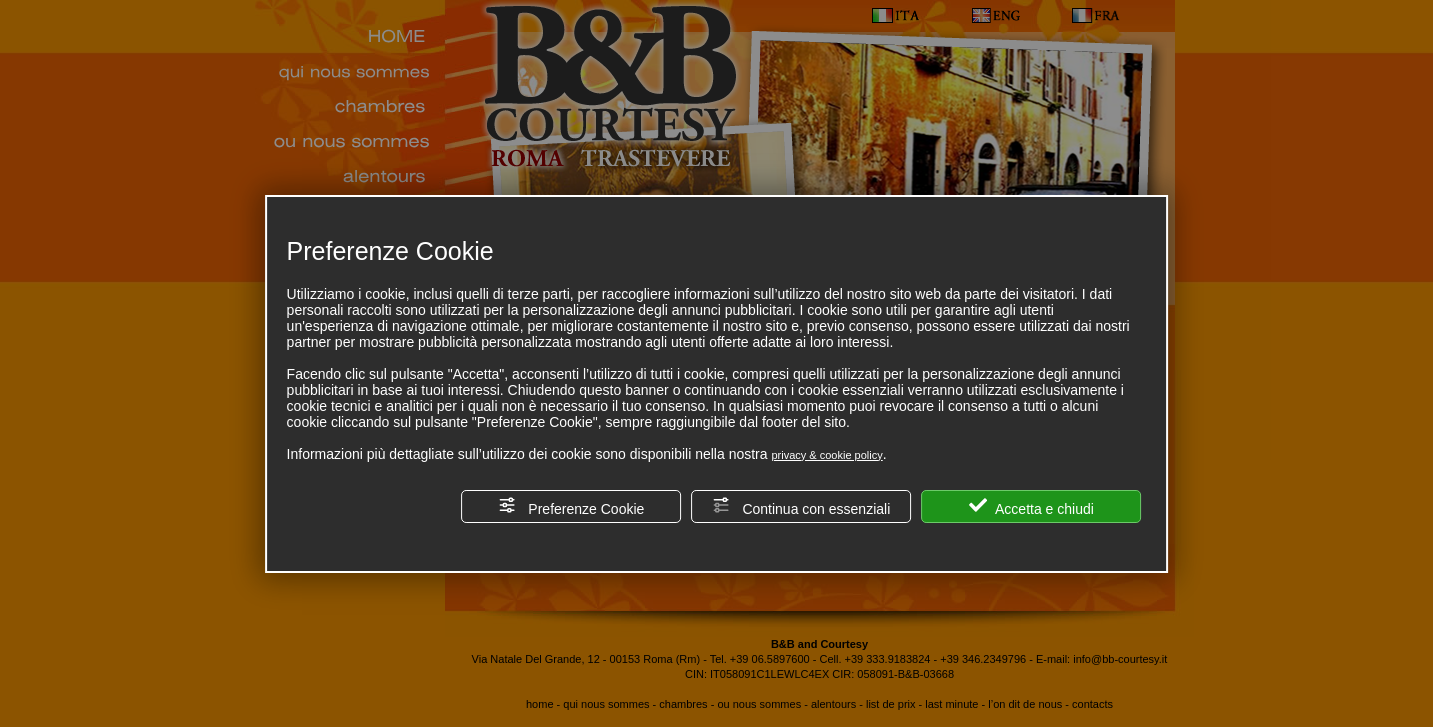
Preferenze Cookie (571, 506)
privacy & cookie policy (826, 455)
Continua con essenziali (802, 506)
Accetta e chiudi (1031, 506)
